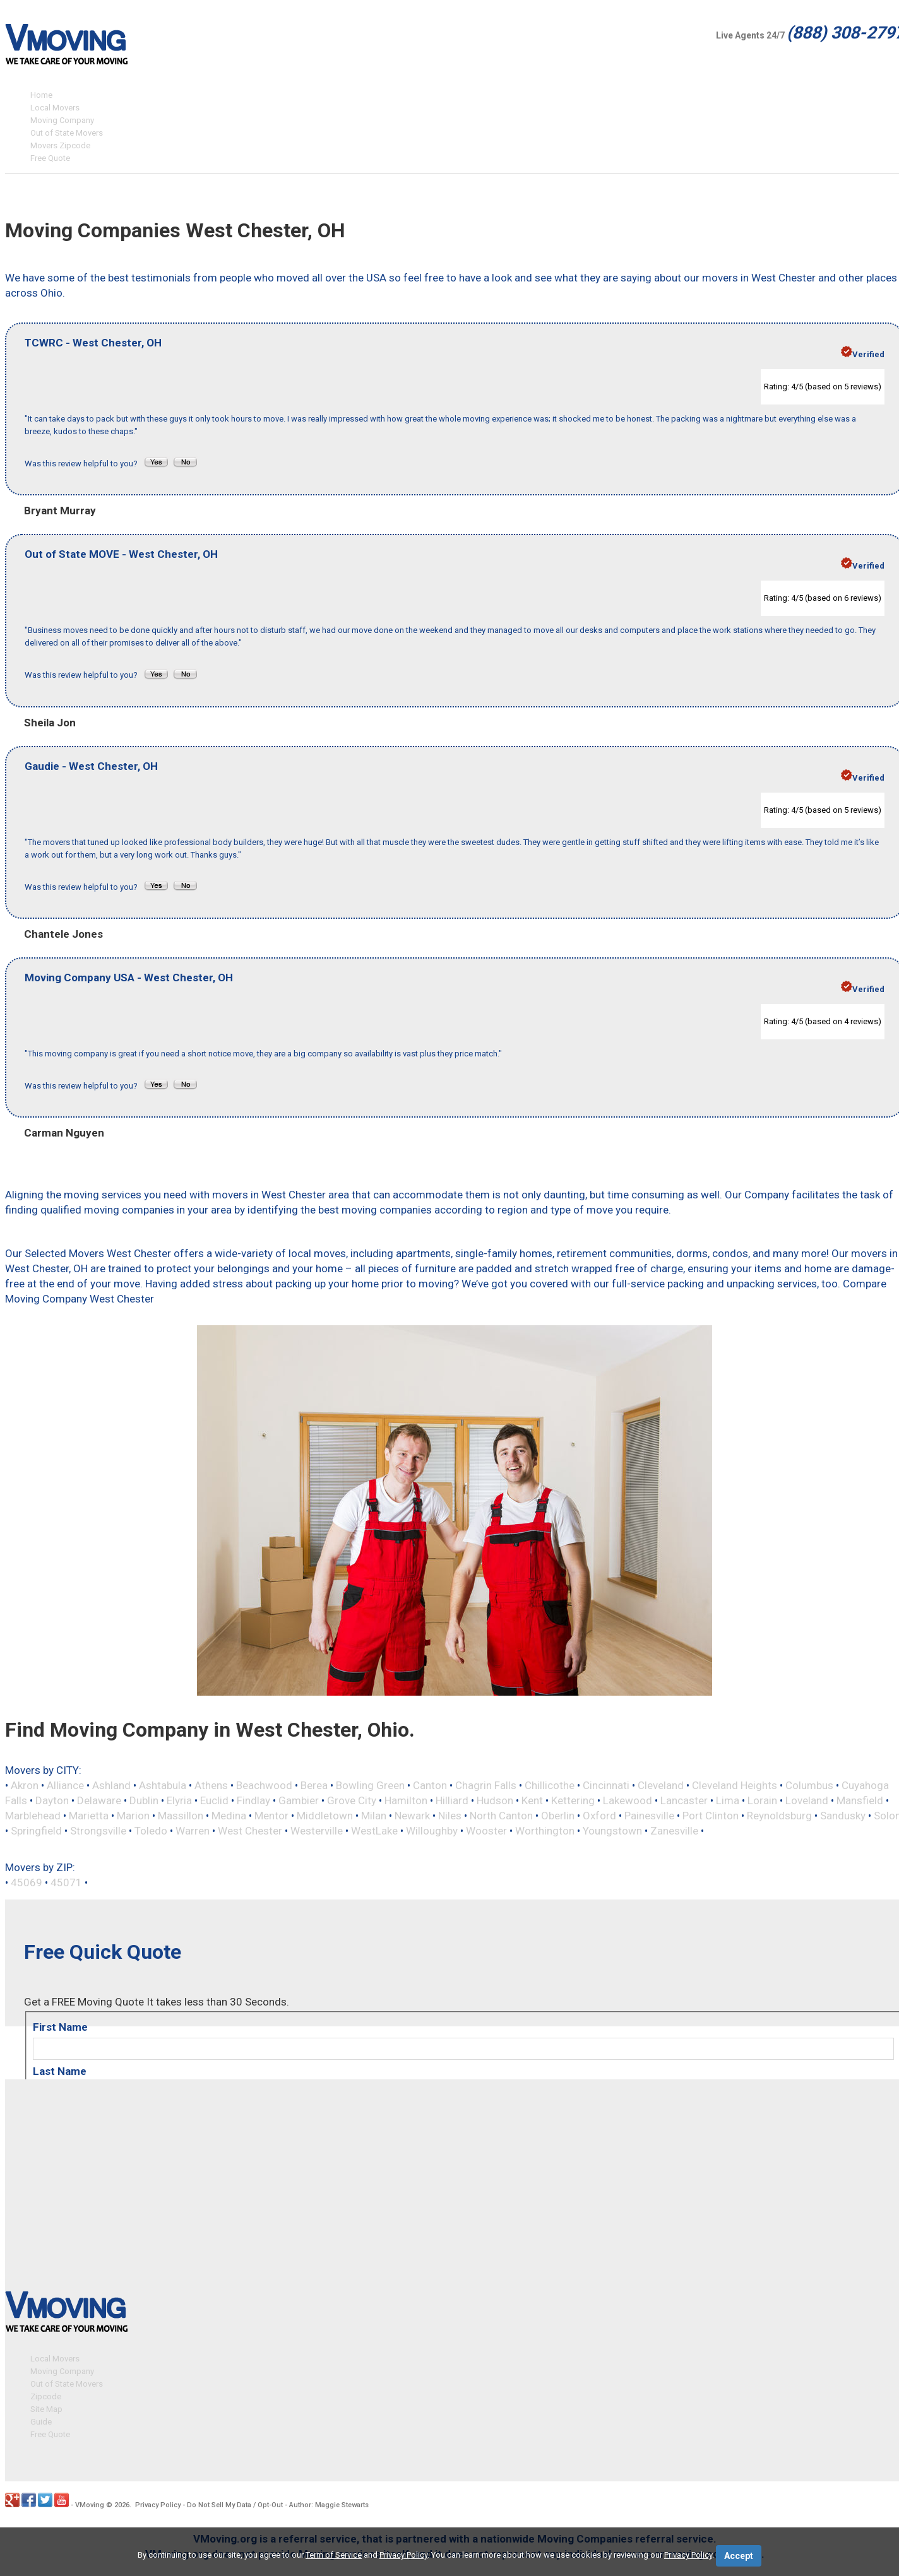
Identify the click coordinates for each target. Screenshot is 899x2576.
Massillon (180, 1815)
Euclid (214, 1800)
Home (41, 95)
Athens (211, 1785)
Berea (314, 1785)
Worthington (545, 1830)
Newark (412, 1815)
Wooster (486, 1830)
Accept (738, 2556)
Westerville (316, 1830)
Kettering (573, 1800)
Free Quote (50, 158)
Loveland (806, 1800)
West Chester (250, 1830)
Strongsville (98, 1830)
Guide (41, 2420)
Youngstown (612, 1830)
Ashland (111, 1785)
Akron (25, 1785)
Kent (532, 1800)
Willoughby (432, 1830)
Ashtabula (162, 1785)
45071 (66, 1882)
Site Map (46, 2407)
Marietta (89, 1815)
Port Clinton (710, 1815)
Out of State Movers (66, 133)
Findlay (253, 1800)
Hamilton (405, 1800)
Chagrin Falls (485, 1785)
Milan (373, 1815)
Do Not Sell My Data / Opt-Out (235, 2503)
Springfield (36, 1830)
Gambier (298, 1800)
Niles (449, 1815)
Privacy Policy (158, 2503)
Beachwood (264, 1785)
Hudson (495, 1800)
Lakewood (627, 1800)
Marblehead (33, 1815)
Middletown (325, 1815)
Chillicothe (550, 1785)
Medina (228, 1815)
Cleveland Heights (734, 1785)
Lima (727, 1800)
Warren (193, 1830)
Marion (133, 1815)
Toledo (150, 1830)
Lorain (762, 1800)
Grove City (351, 1800)
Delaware (99, 1800)
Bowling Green (370, 1785)
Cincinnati (606, 1785)
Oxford (599, 1815)
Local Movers (55, 107)
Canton (430, 1785)
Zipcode (45, 2394)
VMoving (89, 2503)
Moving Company (62, 120)
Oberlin (558, 1815)
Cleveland (661, 1785)
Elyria (179, 1800)
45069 (26, 1882)
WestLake (374, 1830)
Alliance (65, 1785)
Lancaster (684, 1800)
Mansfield (859, 1800)
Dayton (52, 1800)
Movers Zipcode (60, 145)
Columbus (809, 1785)
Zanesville (674, 1830)
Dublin (143, 1800)
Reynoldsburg (779, 1815)
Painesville (649, 1815)
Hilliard (452, 1800)
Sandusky (843, 1815)
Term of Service (334, 2555)
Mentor (271, 1815)
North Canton (501, 1815)
